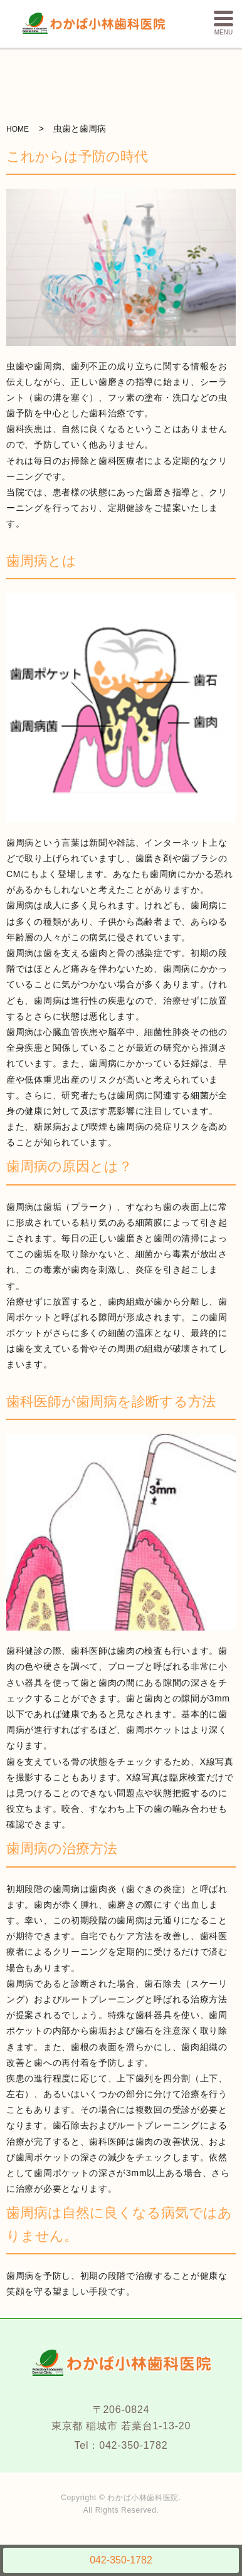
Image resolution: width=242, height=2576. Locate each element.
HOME (17, 127)
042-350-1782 (121, 2560)
